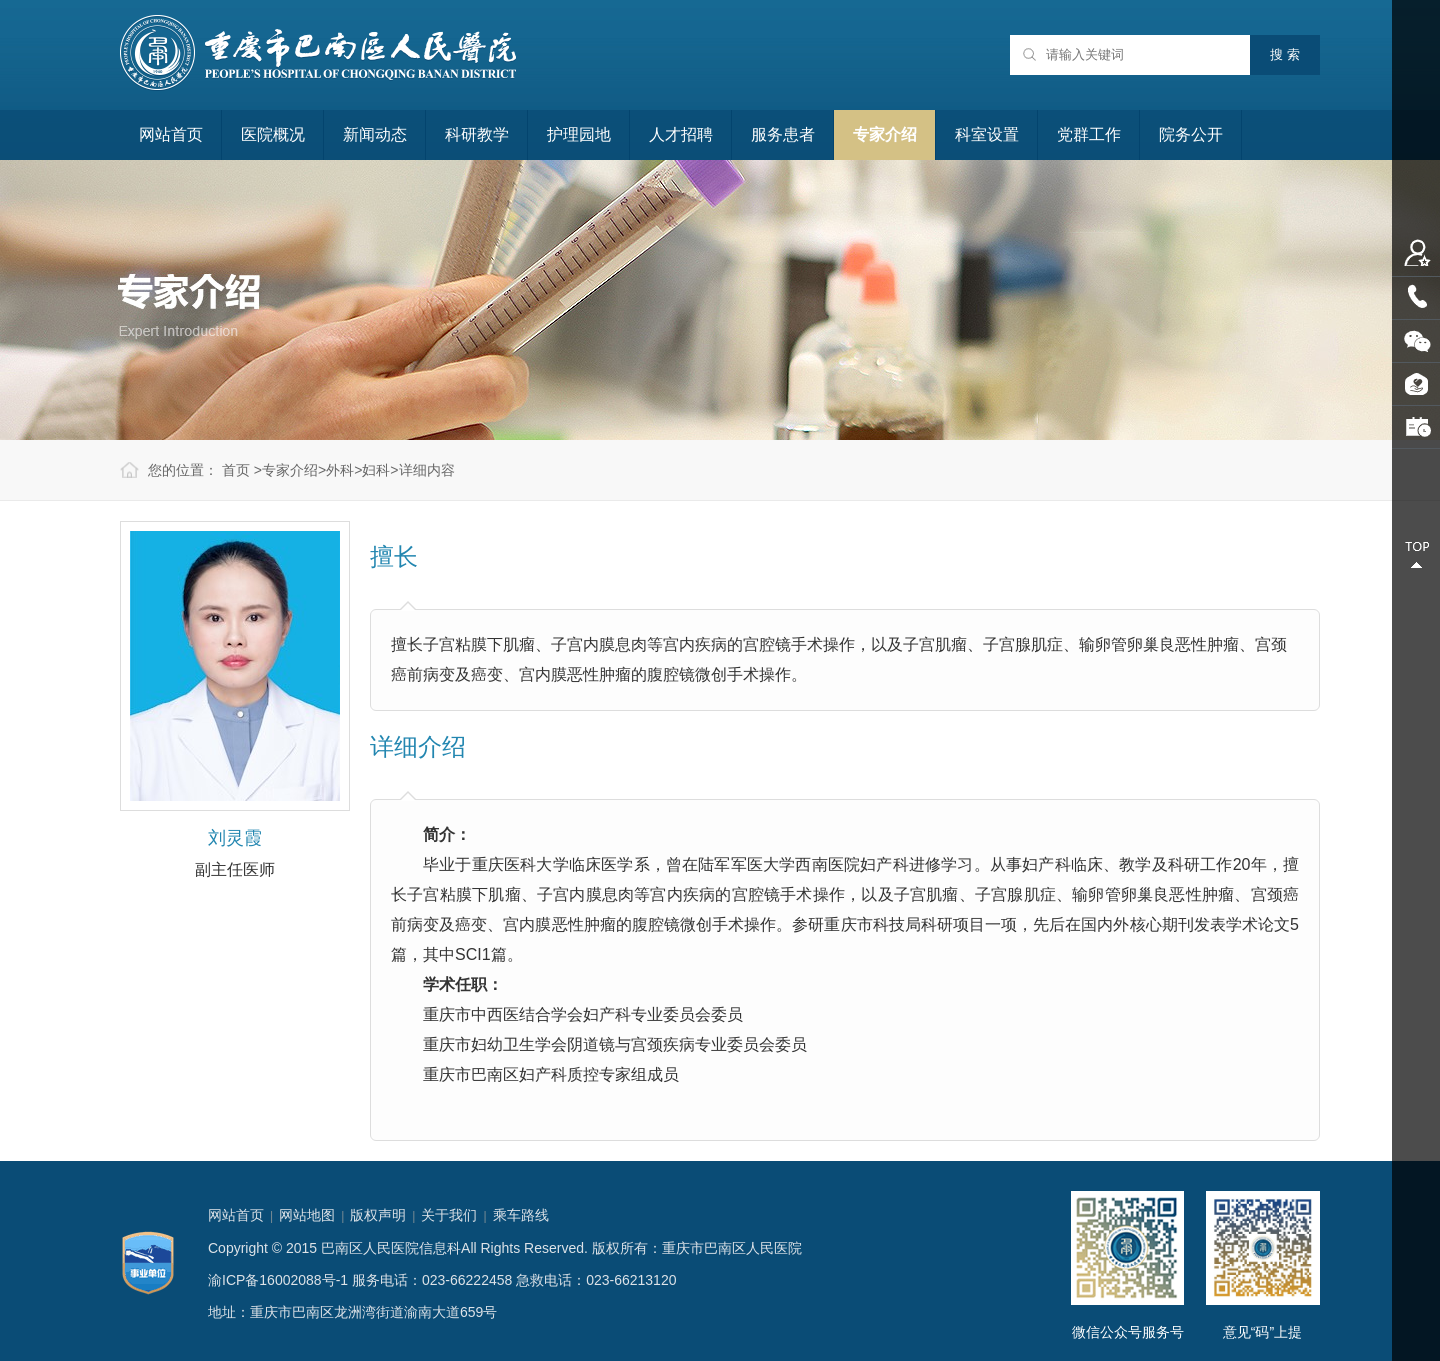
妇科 (376, 470)
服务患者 (783, 134)
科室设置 (987, 134)
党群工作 (1089, 134)
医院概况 (273, 134)
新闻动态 (375, 134)
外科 (340, 470)
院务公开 (1191, 134)
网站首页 (171, 134)
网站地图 (307, 1215)
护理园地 (579, 134)
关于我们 (449, 1215)
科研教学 (477, 134)
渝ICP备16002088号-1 (278, 1280)
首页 (236, 470)
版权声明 (378, 1215)
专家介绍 (885, 134)
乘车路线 (521, 1215)
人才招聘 (681, 134)
